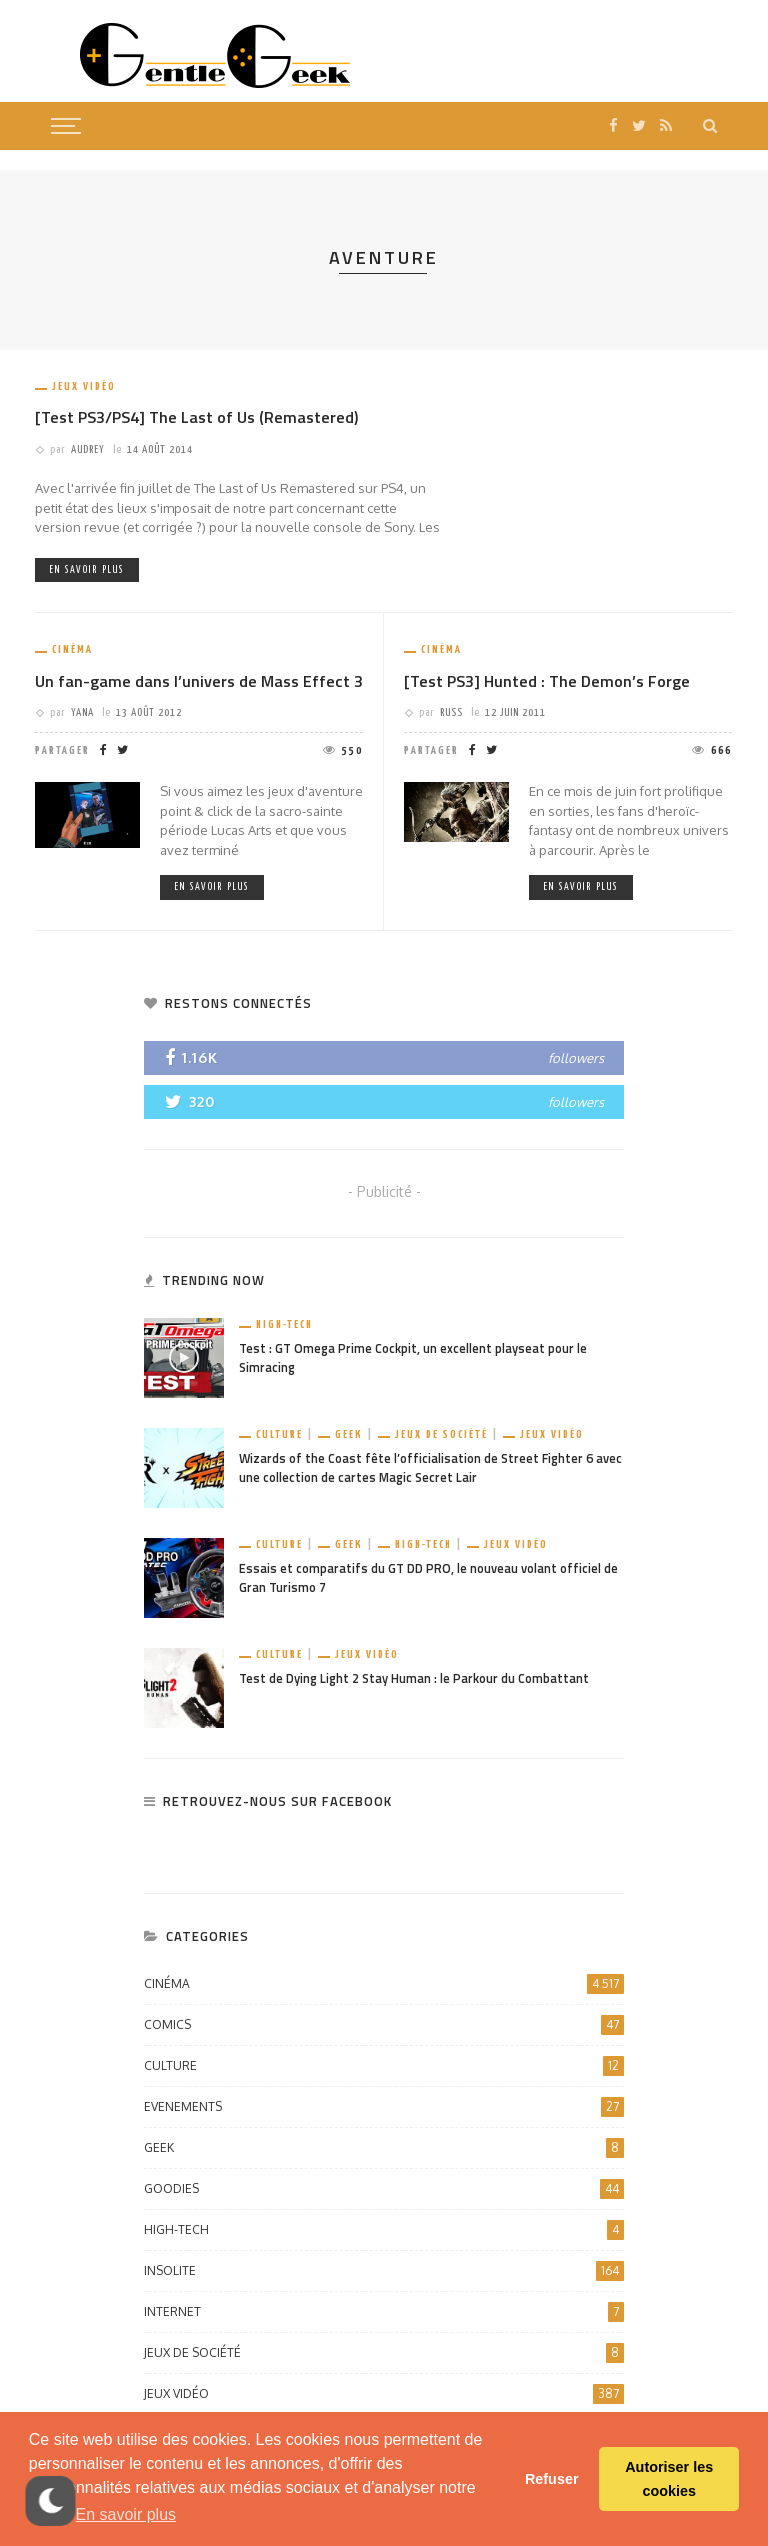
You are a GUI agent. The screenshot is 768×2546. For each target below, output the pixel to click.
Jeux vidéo (84, 386)
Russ (451, 712)
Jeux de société (441, 1434)
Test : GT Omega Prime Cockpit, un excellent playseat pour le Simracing (413, 1358)
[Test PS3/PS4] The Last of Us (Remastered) (196, 417)
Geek (349, 1434)
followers (576, 1058)
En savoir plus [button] (126, 2514)
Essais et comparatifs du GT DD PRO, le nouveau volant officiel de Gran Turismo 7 (428, 1578)
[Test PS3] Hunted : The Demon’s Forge (547, 681)
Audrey (88, 449)
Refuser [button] (552, 2479)
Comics (384, 2025)
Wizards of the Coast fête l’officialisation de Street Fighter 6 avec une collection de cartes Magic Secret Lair (430, 1468)
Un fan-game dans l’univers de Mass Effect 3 (199, 681)
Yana (82, 712)
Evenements (384, 2107)
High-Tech (284, 1324)
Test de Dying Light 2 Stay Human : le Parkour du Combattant (414, 1678)
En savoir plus (87, 570)
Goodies (384, 2189)
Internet (384, 2312)
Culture (279, 1434)
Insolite (384, 2271)
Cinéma (72, 649)
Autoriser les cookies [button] (669, 2479)
